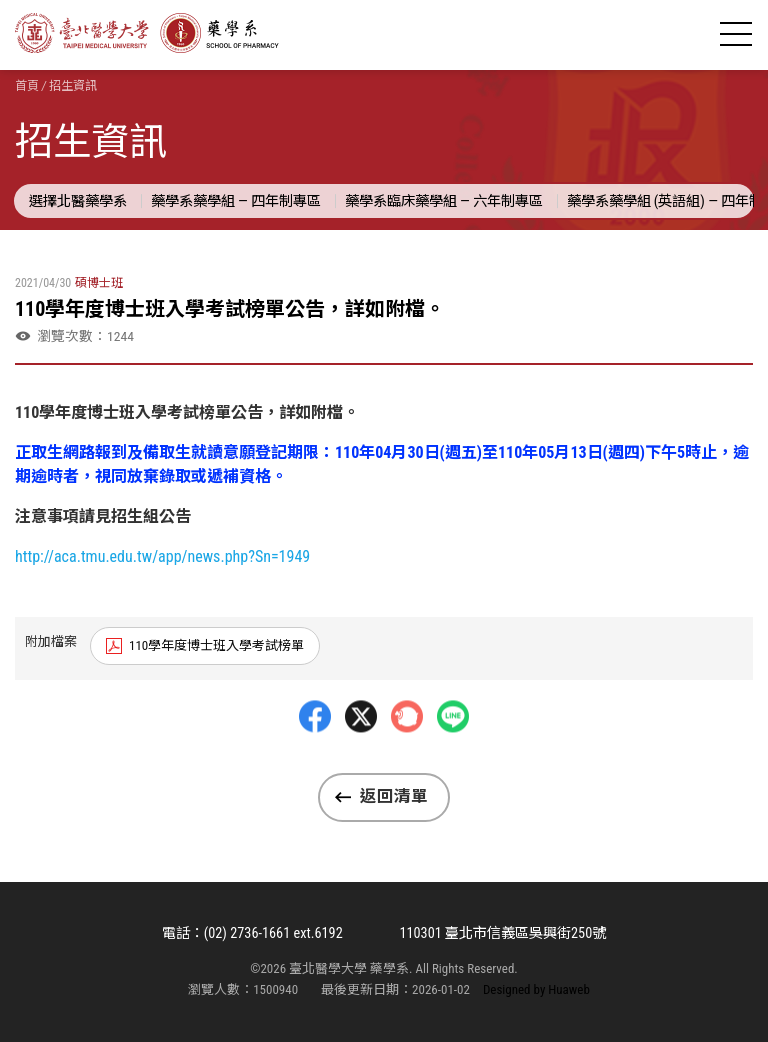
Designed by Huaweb (536, 990)
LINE (453, 765)
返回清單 (394, 797)
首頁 (27, 86)
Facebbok (315, 765)
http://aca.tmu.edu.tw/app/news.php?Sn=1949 (162, 556)
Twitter (361, 765)
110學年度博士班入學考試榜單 (216, 645)
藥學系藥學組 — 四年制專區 (249, 200)
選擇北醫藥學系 (81, 200)
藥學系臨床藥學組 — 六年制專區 (470, 200)
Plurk (407, 765)
